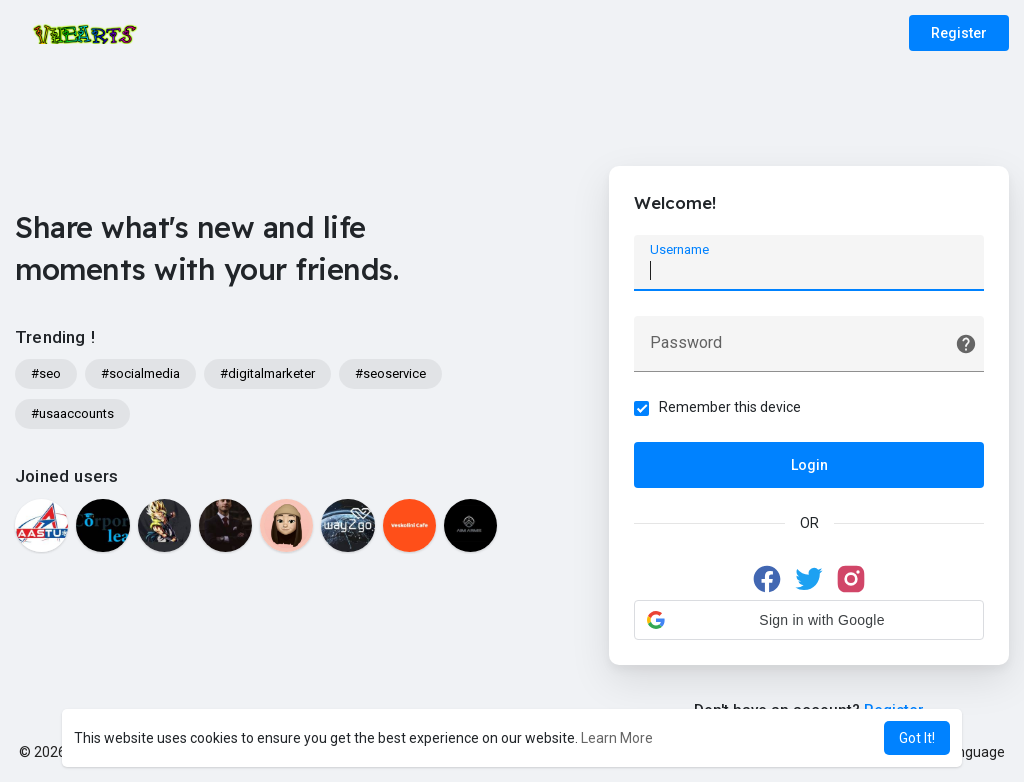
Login (809, 465)
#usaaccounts (72, 413)
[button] (809, 620)
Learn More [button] (617, 738)
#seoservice (390, 373)
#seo (46, 373)
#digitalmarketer (267, 373)
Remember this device (730, 407)
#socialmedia (140, 373)
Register (959, 33)
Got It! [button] (917, 738)
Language (966, 752)
